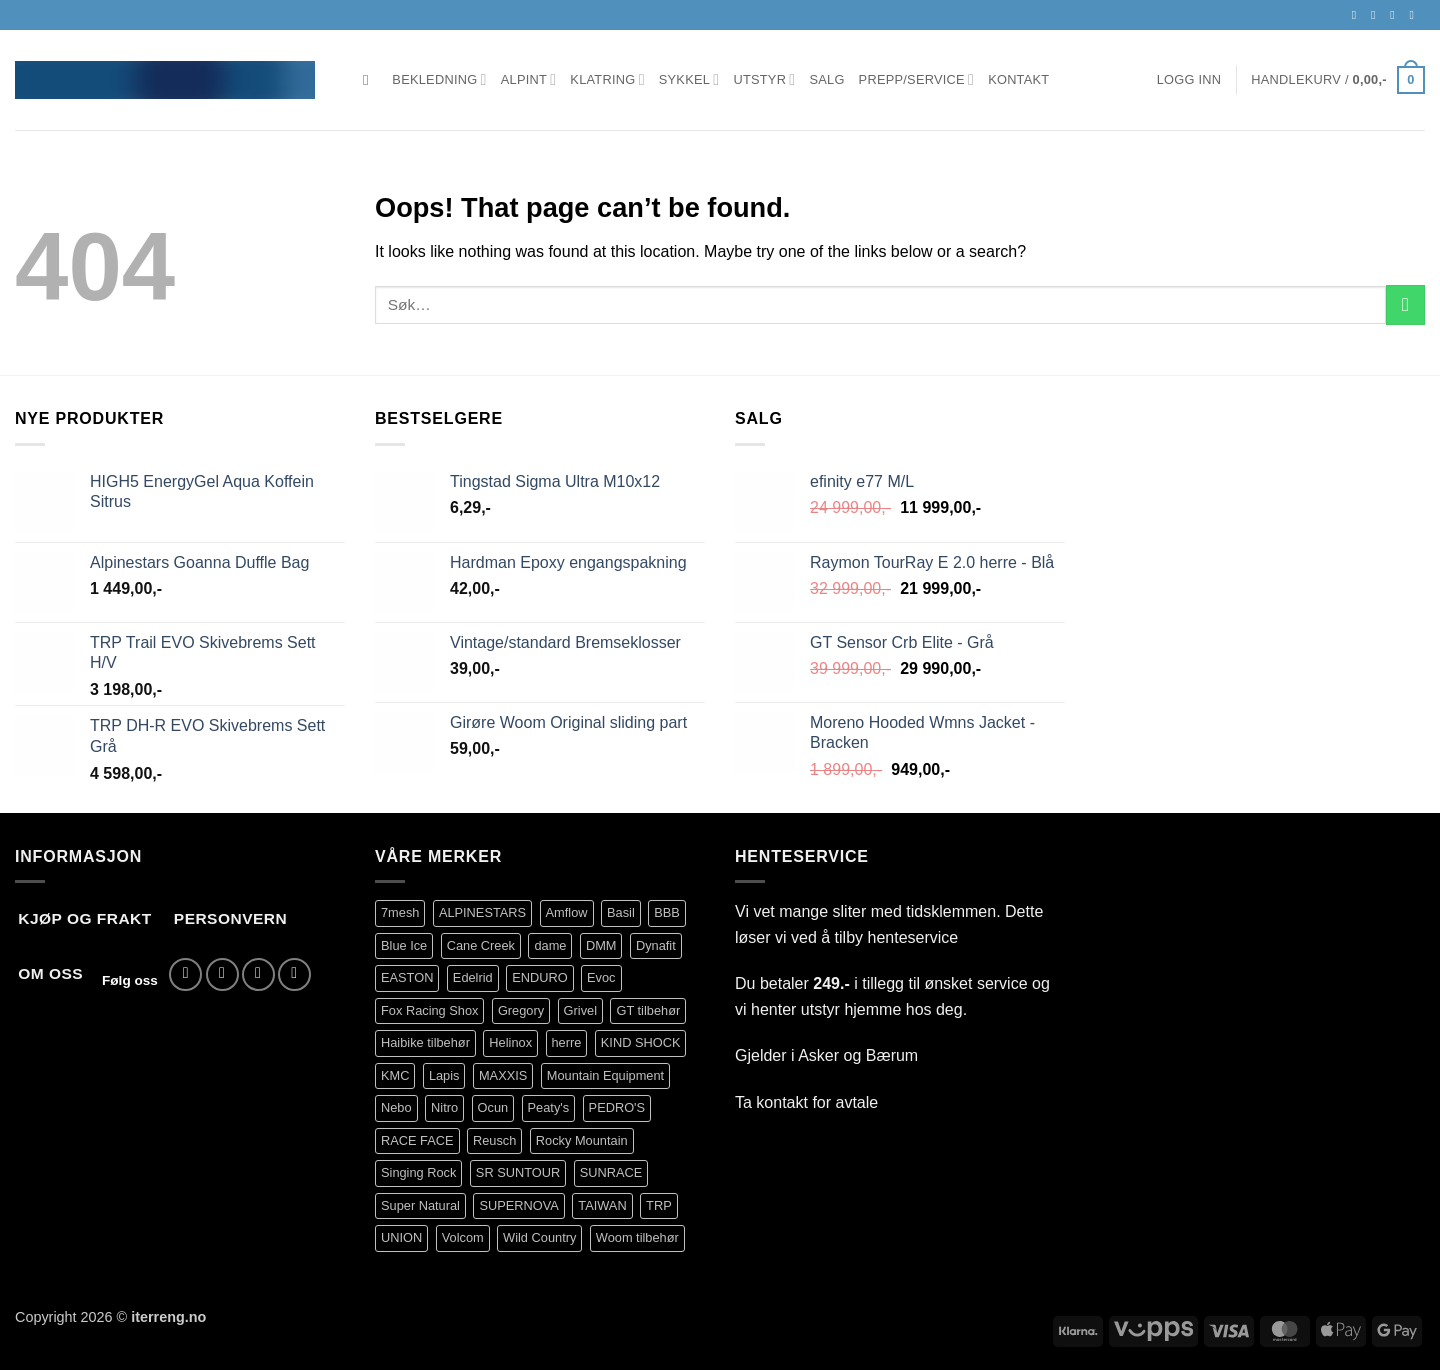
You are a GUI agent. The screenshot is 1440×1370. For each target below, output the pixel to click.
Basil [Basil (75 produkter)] (621, 912)
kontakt (782, 1102)
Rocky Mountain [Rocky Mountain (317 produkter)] (582, 1140)
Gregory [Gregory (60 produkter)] (521, 1010)
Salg (826, 79)
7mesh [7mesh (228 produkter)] (400, 912)
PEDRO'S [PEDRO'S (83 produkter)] (617, 1107)
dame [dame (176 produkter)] (550, 945)
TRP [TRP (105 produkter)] (659, 1205)
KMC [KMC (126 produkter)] (395, 1075)
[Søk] (370, 80)
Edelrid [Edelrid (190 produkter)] (473, 977)
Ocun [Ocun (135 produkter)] (493, 1107)
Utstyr (764, 79)
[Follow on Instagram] (1377, 15)
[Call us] (1415, 15)
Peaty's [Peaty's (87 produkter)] (549, 1107)
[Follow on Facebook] (1358, 15)
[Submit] (1405, 304)
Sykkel (689, 79)
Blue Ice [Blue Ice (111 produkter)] (404, 945)
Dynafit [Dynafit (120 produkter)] (656, 945)
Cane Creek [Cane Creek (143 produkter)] (481, 945)
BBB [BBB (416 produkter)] (667, 912)
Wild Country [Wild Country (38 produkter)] (539, 1237)
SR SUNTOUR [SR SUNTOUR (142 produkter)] (518, 1172)
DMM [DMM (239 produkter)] (601, 945)
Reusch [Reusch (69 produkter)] (494, 1140)
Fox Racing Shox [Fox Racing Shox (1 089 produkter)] (429, 1010)
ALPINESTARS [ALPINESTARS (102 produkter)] (482, 912)
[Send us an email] (1396, 15)
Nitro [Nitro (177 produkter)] (444, 1107)
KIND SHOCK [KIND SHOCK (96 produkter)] (641, 1042)
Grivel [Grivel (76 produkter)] (580, 1010)
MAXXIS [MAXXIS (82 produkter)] (503, 1075)
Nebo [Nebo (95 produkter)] (396, 1107)
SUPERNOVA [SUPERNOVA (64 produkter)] (518, 1205)
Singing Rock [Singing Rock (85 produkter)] (418, 1172)
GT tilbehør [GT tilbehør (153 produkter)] (648, 1010)
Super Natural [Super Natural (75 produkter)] (420, 1205)
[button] (1189, 80)
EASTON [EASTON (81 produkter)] (407, 977)
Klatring (607, 79)
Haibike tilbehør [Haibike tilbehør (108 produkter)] (425, 1042)
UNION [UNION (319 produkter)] (401, 1237)
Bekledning (439, 79)
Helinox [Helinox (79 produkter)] (510, 1042)
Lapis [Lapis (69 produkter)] (444, 1075)
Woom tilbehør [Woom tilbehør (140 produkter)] (637, 1237)
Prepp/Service (917, 79)
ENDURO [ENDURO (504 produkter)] (539, 977)
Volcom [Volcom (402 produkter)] (463, 1237)
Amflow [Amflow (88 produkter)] (567, 912)
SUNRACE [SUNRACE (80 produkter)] (611, 1172)
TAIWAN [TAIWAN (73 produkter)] (602, 1205)
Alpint (529, 79)
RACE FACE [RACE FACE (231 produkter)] (417, 1140)
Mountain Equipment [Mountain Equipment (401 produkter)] (605, 1075)
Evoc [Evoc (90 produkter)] (601, 977)
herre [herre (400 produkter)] (567, 1042)
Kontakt (1018, 79)
